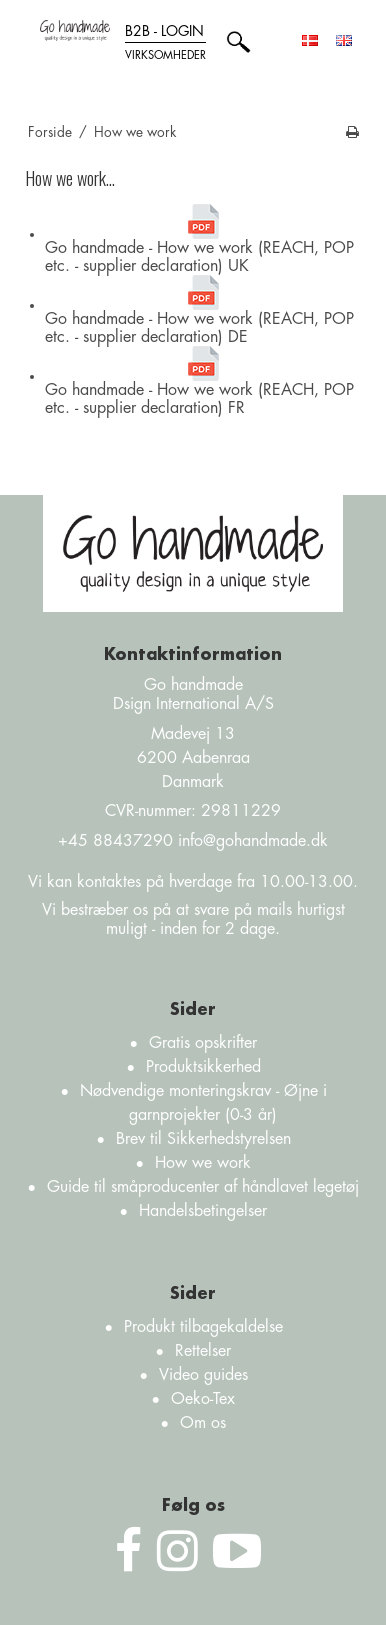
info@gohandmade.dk (253, 841)
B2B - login (165, 45)
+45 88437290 (115, 841)
